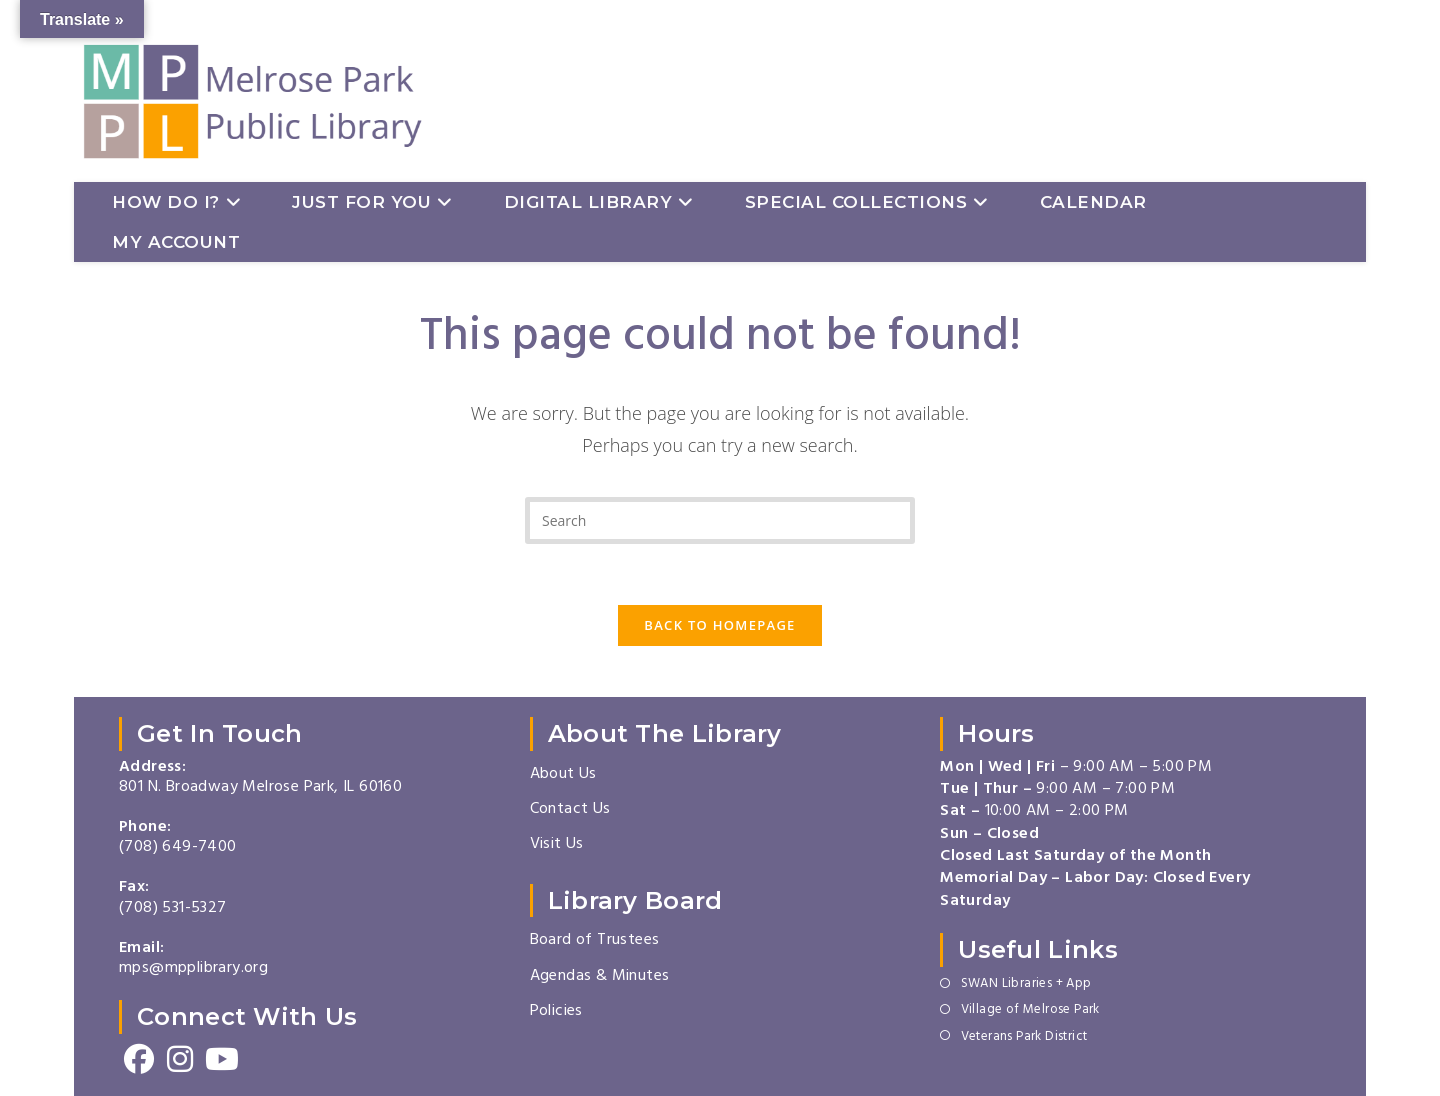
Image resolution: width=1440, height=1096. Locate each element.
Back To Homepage (719, 625)
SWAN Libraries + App (1026, 985)
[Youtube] (221, 1060)
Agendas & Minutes (600, 977)
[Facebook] (139, 1060)
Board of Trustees (595, 941)
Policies (556, 1012)
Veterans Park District (1024, 1038)
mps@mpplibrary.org (193, 969)
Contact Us (570, 810)
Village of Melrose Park (1030, 1011)
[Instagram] (180, 1060)
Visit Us (557, 845)
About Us (563, 775)
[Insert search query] (720, 520)
